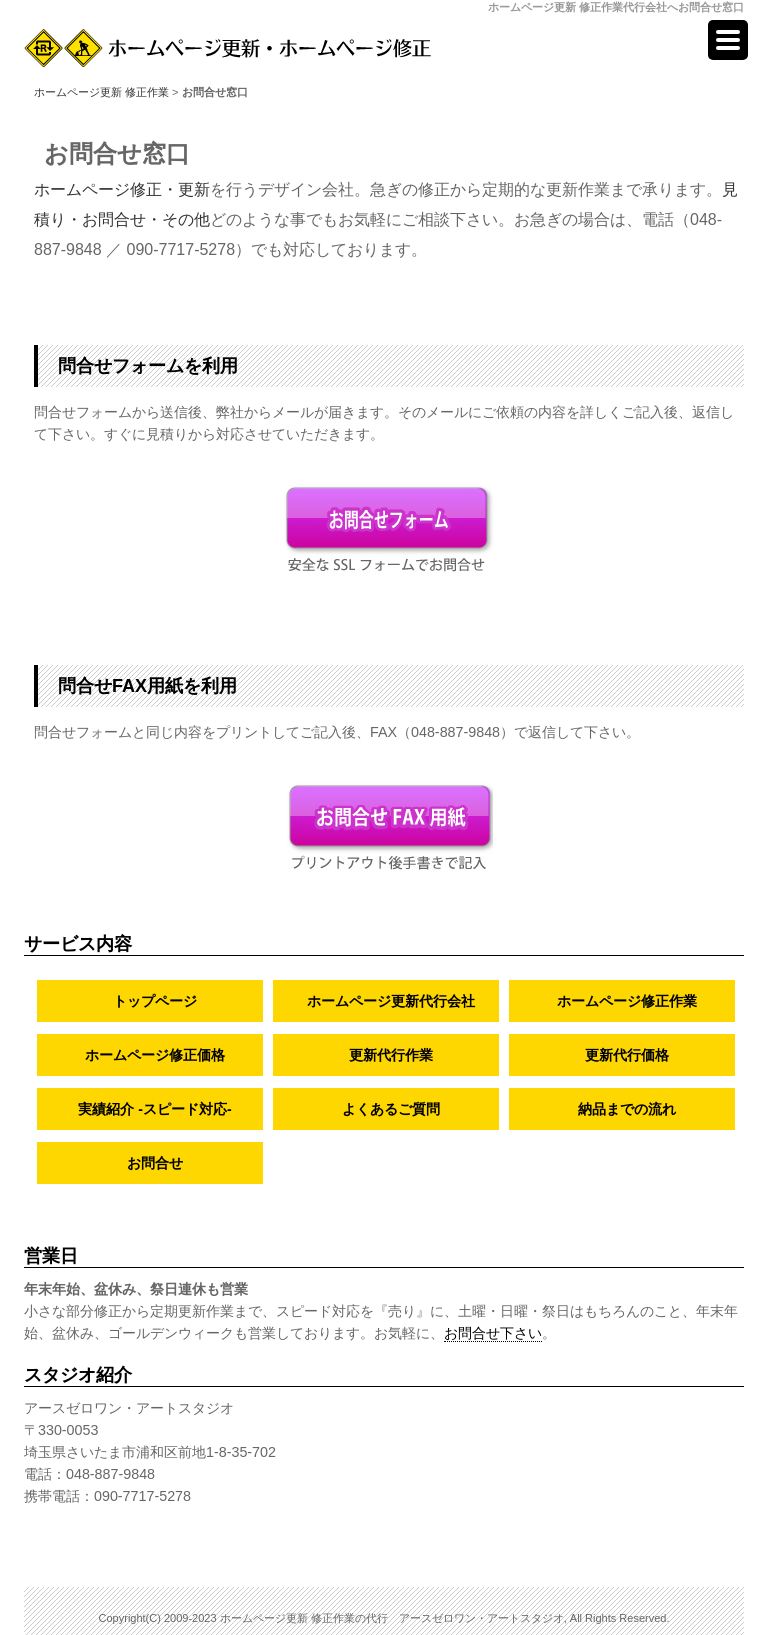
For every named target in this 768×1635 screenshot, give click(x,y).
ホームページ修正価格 (155, 1055)
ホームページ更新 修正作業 (101, 92)
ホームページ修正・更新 (122, 189)
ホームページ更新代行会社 (391, 1001)
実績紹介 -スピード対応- (154, 1109)
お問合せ (155, 1163)
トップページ (155, 1001)
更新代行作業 (391, 1055)
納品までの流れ (627, 1109)
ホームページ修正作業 (627, 1001)
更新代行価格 (627, 1055)
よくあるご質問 (391, 1109)
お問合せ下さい (493, 1333)
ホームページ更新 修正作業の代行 (304, 1618)
